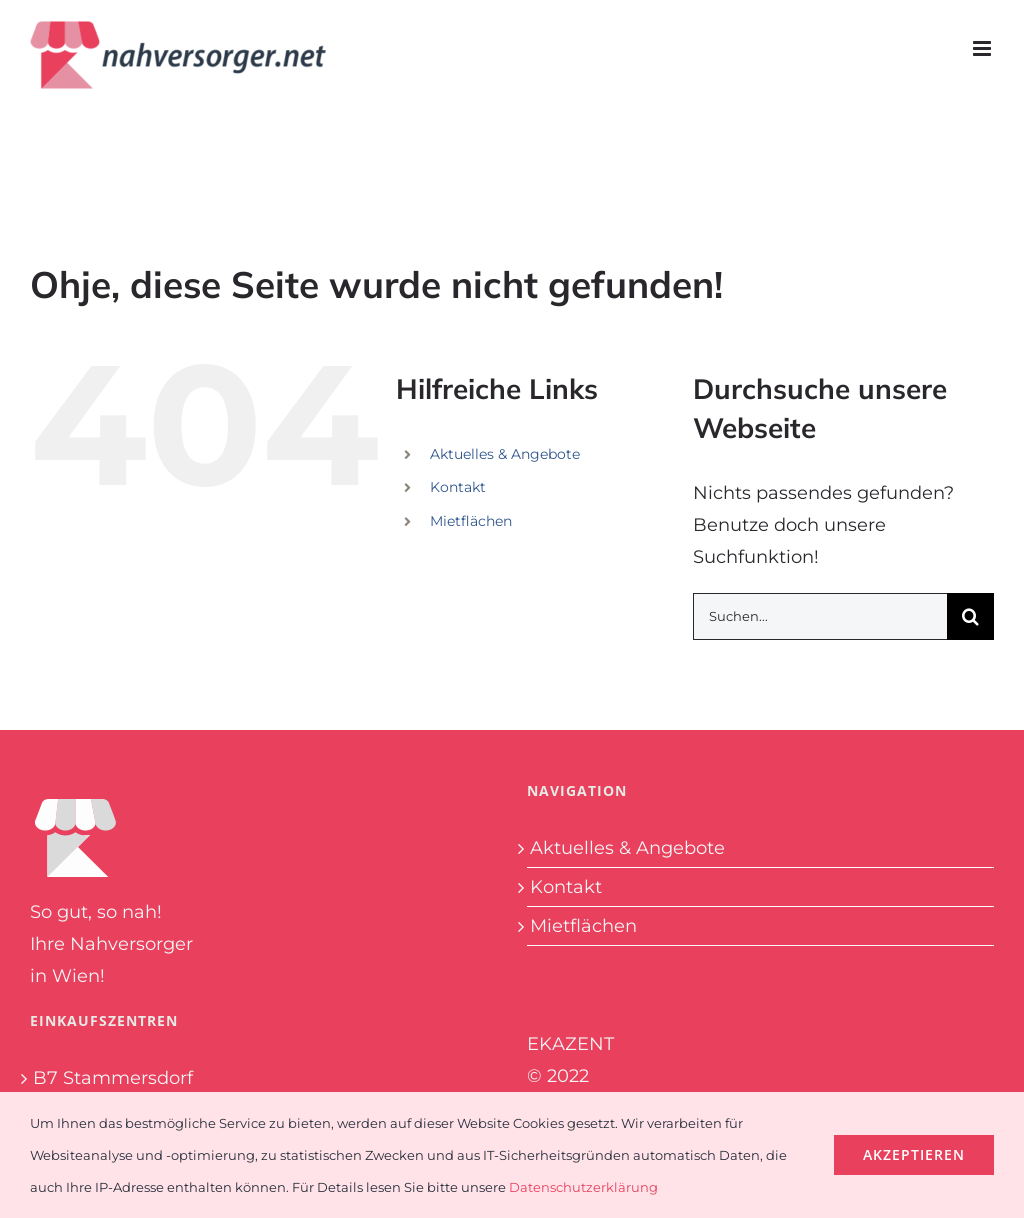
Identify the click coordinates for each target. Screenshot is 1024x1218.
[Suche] (970, 616)
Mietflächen (471, 521)
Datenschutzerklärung (583, 1187)
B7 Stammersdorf (113, 1078)
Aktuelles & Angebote (505, 454)
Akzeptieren (914, 1154)
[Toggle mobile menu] (983, 48)
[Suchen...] (820, 616)
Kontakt (458, 487)
